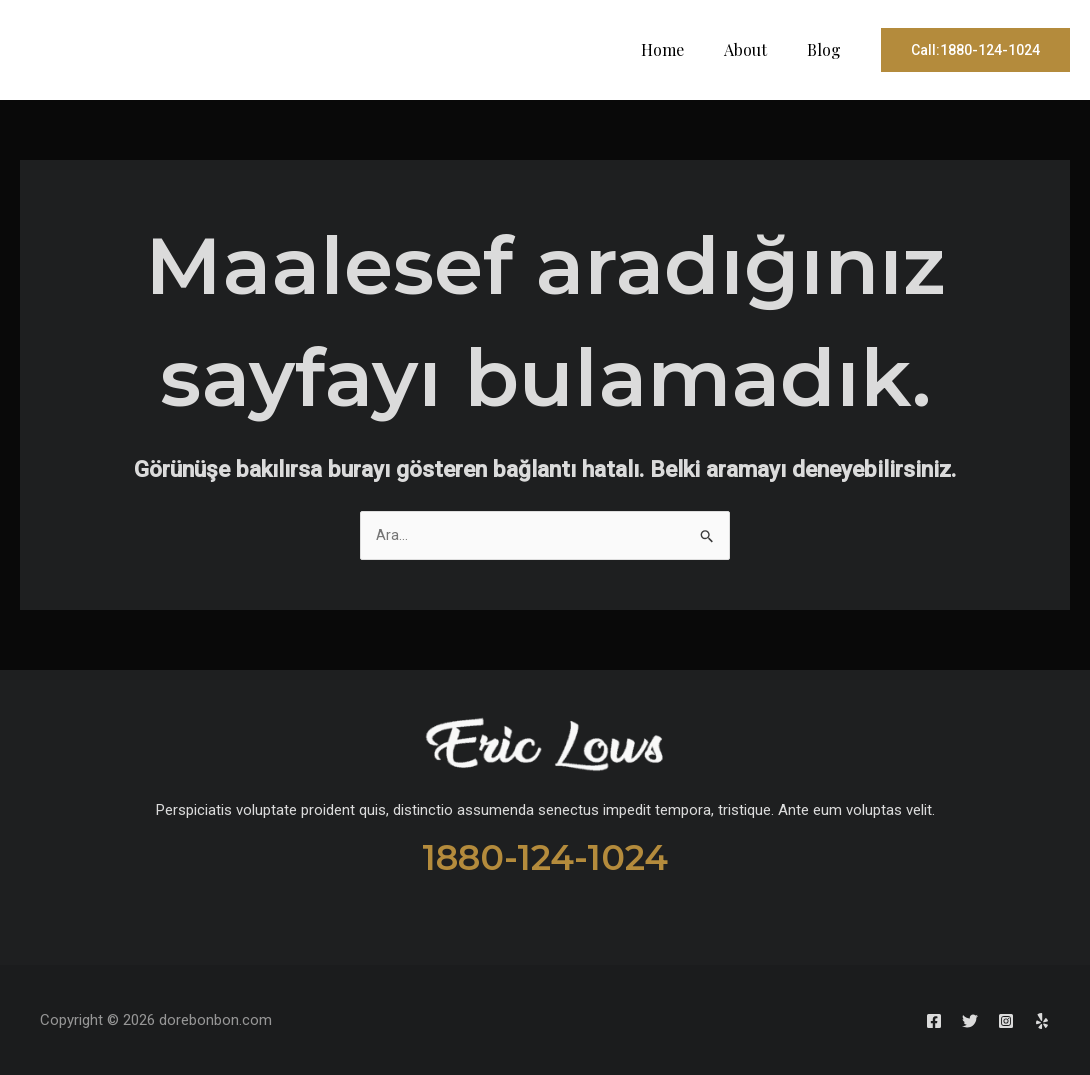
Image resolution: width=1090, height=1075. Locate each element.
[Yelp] (1042, 1021)
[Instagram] (988, 1021)
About (757, 49)
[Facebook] (880, 1021)
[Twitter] (934, 1021)
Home (682, 49)
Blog (828, 49)
